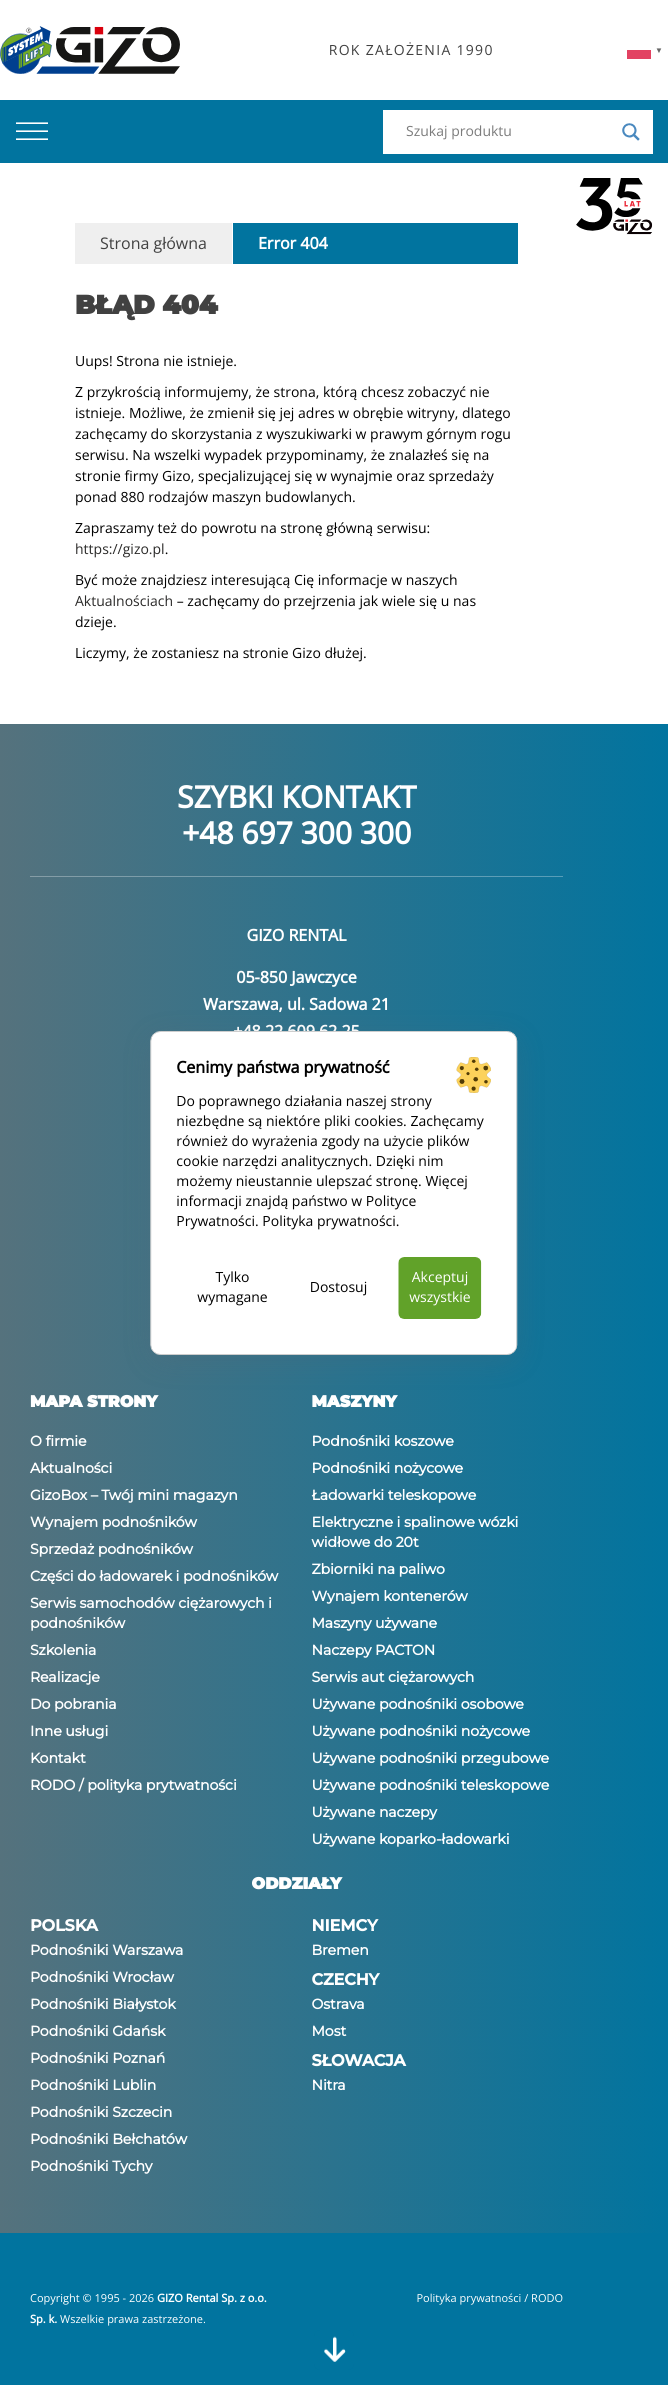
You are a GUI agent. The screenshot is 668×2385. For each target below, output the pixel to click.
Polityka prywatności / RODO (489, 2298)
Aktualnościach (124, 601)
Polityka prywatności (329, 1221)
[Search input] (509, 132)
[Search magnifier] (631, 132)
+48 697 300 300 (296, 832)
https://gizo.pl (120, 549)
